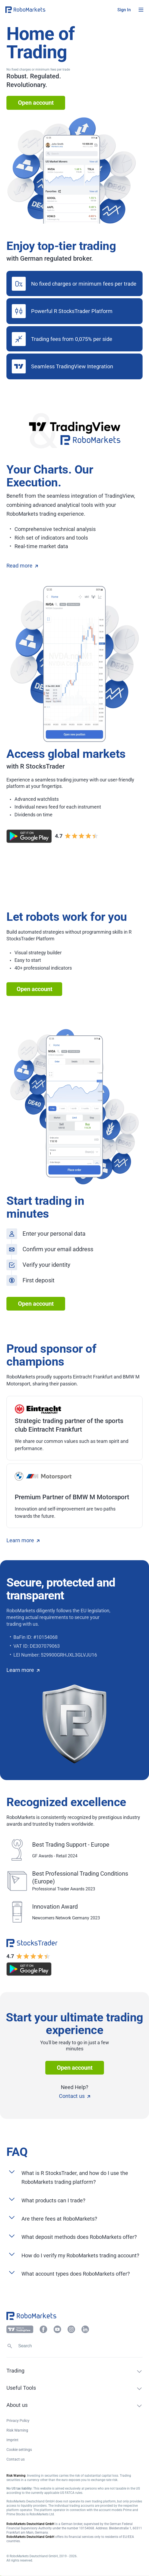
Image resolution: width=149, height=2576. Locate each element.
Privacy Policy (17, 2420)
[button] (37, 9)
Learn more (22, 1540)
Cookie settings (19, 2449)
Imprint (12, 2440)
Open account (36, 102)
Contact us (74, 2096)
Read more (22, 565)
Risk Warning (17, 2430)
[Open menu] (141, 9)
